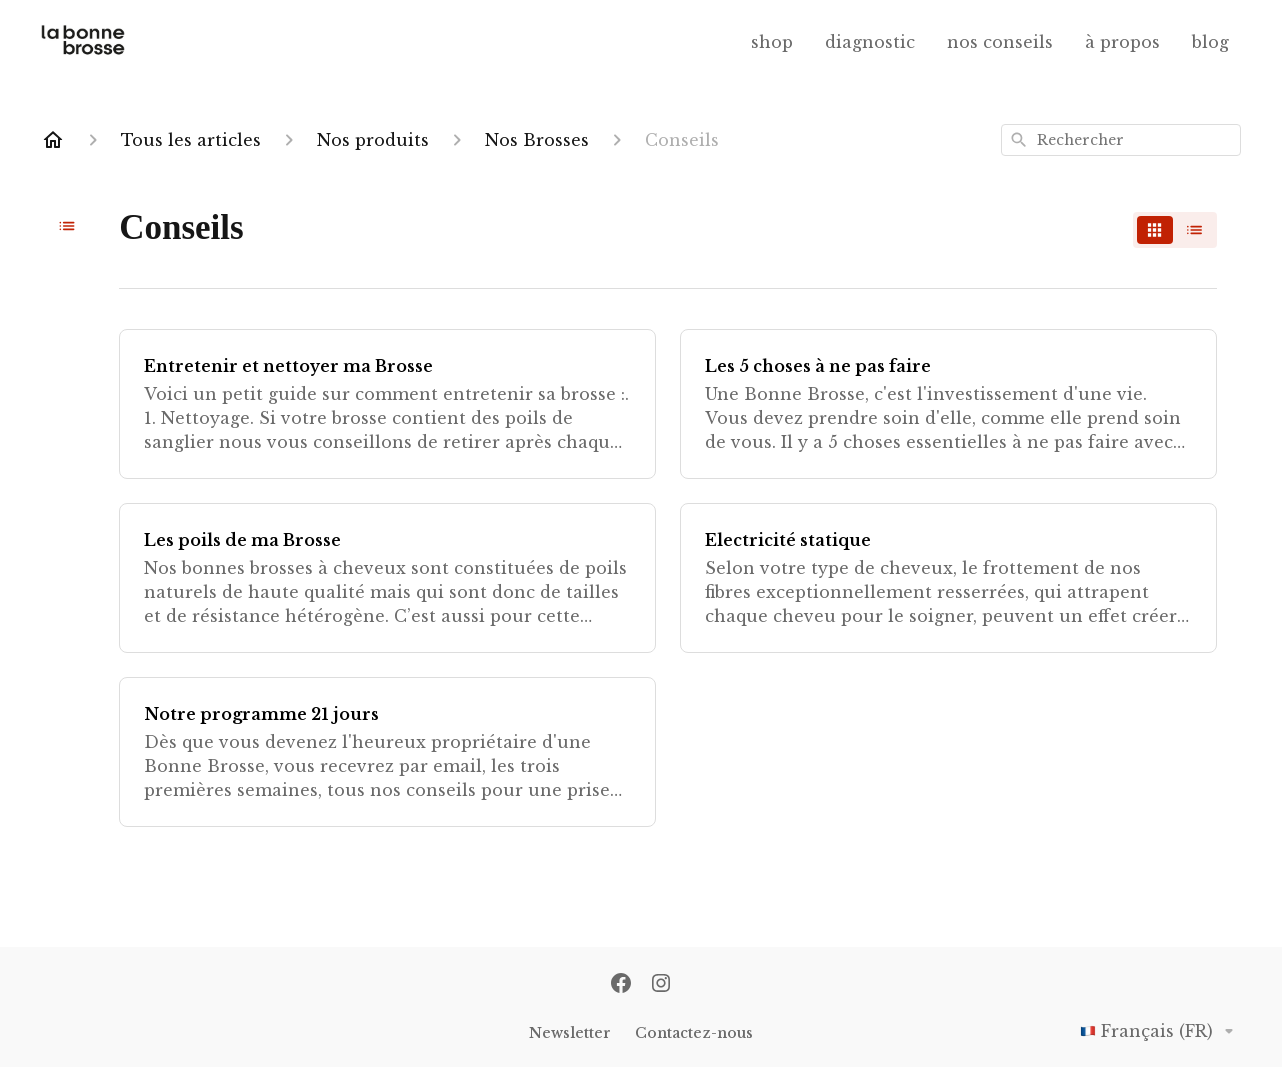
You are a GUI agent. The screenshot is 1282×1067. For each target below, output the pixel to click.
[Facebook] (621, 985)
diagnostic (870, 42)
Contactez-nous (694, 1033)
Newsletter (570, 1033)
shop (772, 42)
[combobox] (1121, 140)
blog (1210, 42)
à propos (1122, 42)
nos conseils (1000, 42)
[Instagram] (661, 985)
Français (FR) (1160, 1031)
